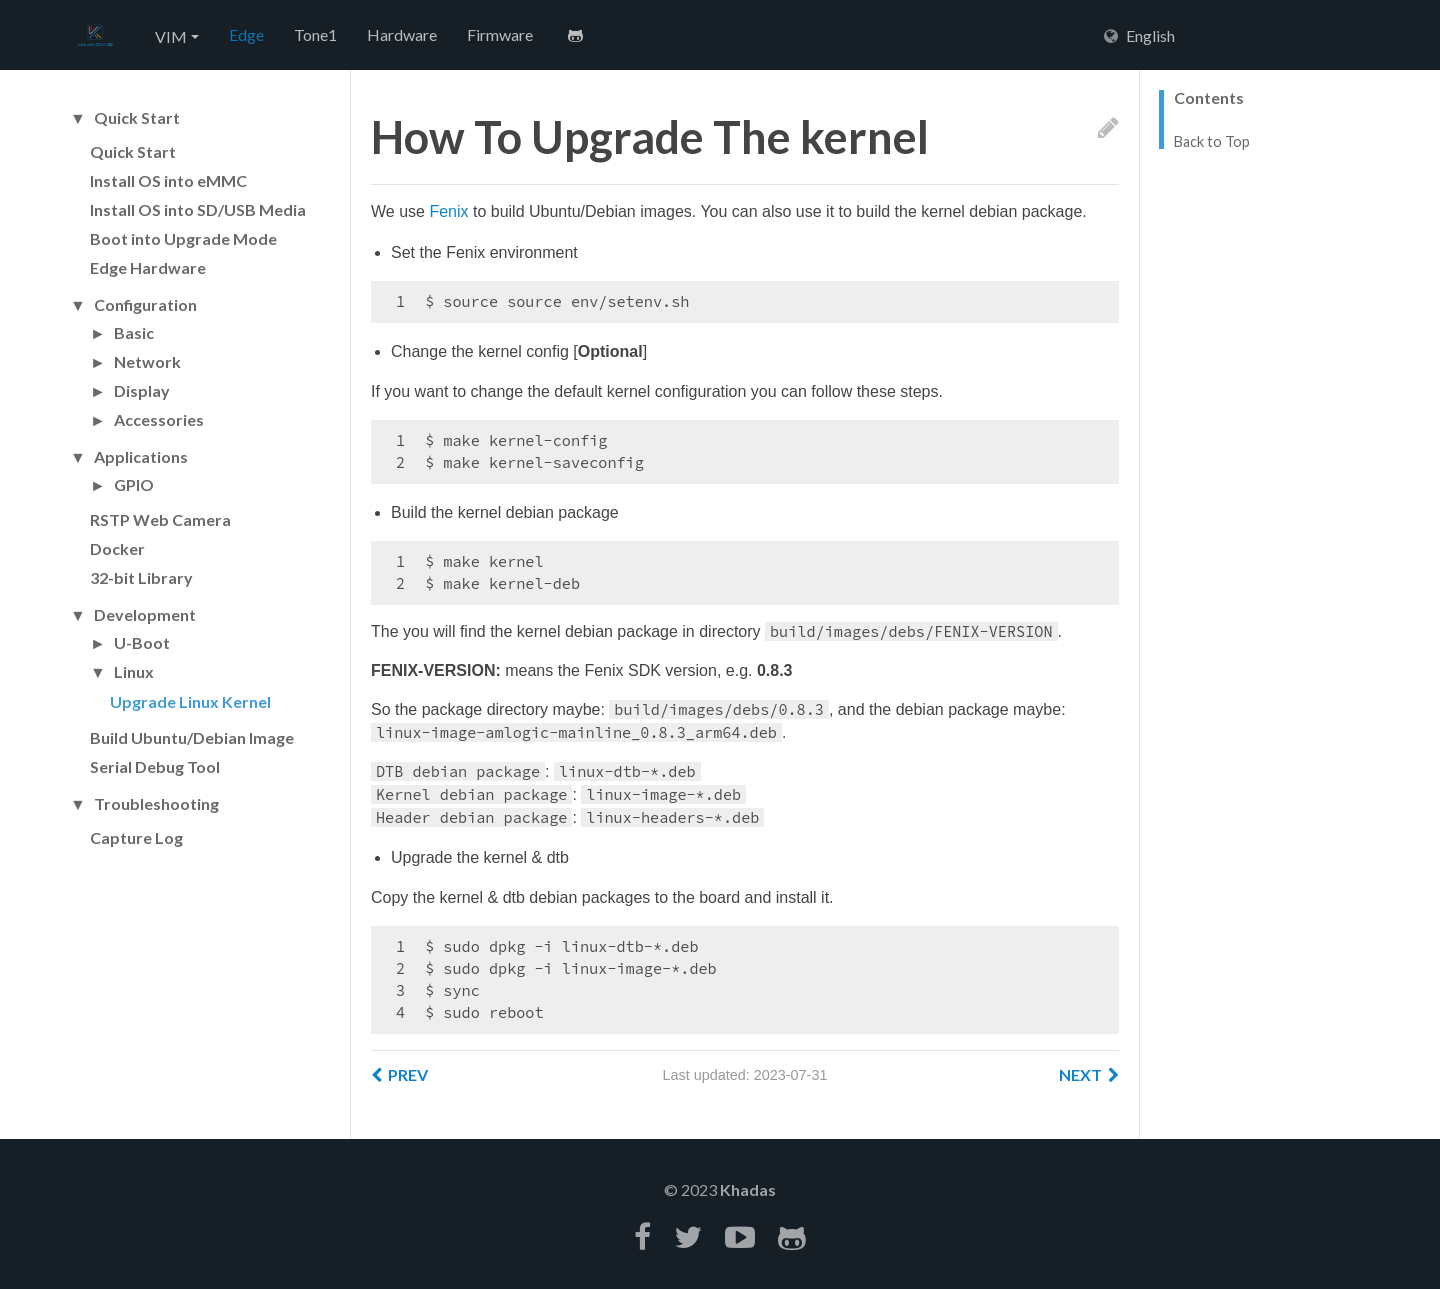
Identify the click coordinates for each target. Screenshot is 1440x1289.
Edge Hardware (148, 267)
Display (142, 391)
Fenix (448, 211)
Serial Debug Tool (155, 766)
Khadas (748, 1189)
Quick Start (137, 118)
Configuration (145, 305)
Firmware (500, 34)
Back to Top (1212, 142)
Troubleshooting (156, 804)
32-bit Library (141, 577)
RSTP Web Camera (160, 519)
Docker (117, 548)
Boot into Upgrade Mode (183, 238)
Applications (141, 457)
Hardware (402, 34)
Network (147, 362)
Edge (246, 34)
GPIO (134, 485)
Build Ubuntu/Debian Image (192, 737)
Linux (134, 672)
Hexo (95, 36)
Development (145, 615)
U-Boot (142, 643)
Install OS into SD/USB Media (198, 209)
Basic (134, 333)
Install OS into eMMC (168, 180)
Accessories (159, 420)
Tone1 (315, 34)
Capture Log (136, 837)
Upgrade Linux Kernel (190, 701)
